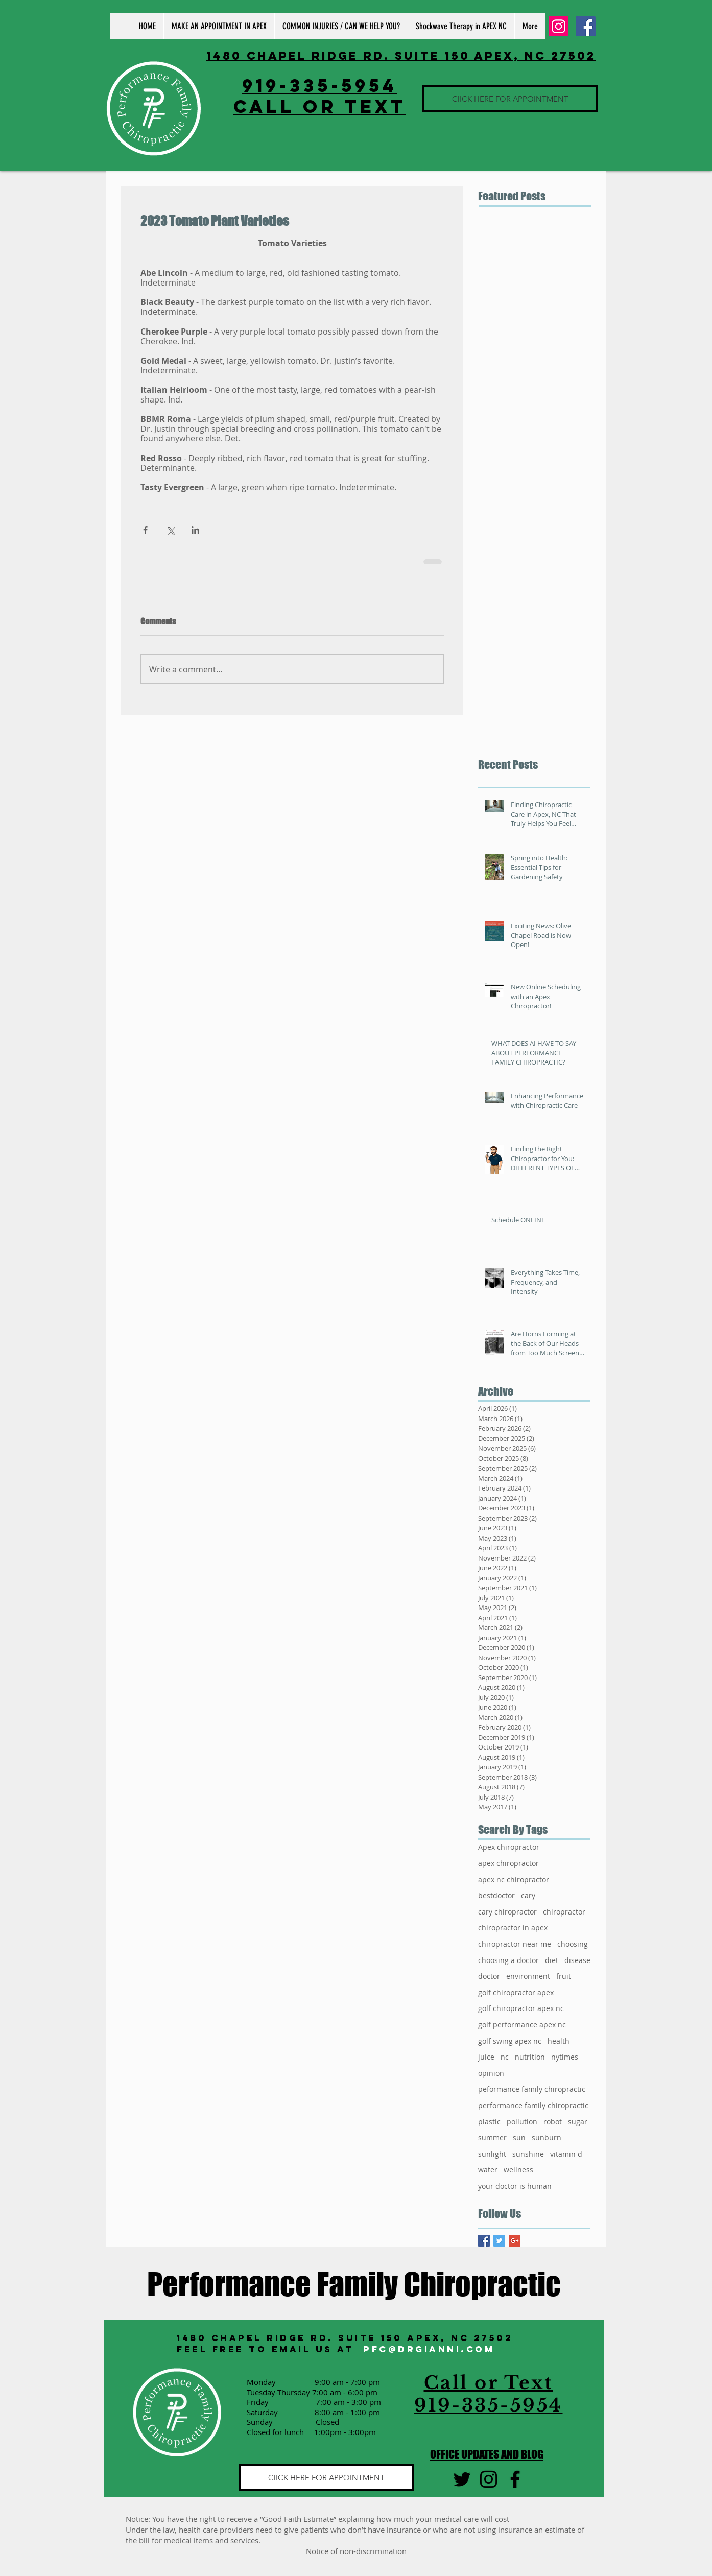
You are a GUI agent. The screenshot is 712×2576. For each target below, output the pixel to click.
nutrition (530, 2057)
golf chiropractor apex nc (521, 2008)
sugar (577, 2121)
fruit (563, 1976)
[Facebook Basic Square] (484, 2241)
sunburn (546, 2137)
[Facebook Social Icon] (586, 26)
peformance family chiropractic (531, 2089)
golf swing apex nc (509, 2041)
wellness (518, 2170)
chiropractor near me (514, 1944)
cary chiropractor (507, 1912)
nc (505, 2057)
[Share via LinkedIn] (195, 530)
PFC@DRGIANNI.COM (428, 2349)
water (487, 2170)
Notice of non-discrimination (356, 2551)
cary (528, 1895)
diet (551, 1960)
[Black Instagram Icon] (488, 2479)
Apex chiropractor (508, 1847)
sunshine (528, 2154)
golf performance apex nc (522, 2024)
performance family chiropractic (533, 2105)
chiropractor (564, 1912)
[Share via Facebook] (145, 530)
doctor (489, 1976)
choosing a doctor (508, 1960)
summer (492, 2137)
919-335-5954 (319, 85)
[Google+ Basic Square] (514, 2241)
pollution (522, 2121)
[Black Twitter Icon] (461, 2479)
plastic (489, 2121)
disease (577, 1960)
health (558, 2041)
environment (528, 1976)
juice (486, 2057)
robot (552, 2121)
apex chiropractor (508, 1863)
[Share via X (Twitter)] (170, 530)
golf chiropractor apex (516, 1992)
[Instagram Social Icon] (558, 26)
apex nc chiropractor (513, 1879)
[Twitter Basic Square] (499, 2241)
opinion (491, 2073)
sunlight (492, 2154)
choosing (572, 1944)
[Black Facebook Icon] (515, 2479)
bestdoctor (496, 1895)
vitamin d (566, 2154)
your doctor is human (515, 2186)
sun (519, 2137)
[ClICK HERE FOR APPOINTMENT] (510, 98)
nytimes (564, 2057)
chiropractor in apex (513, 1927)
